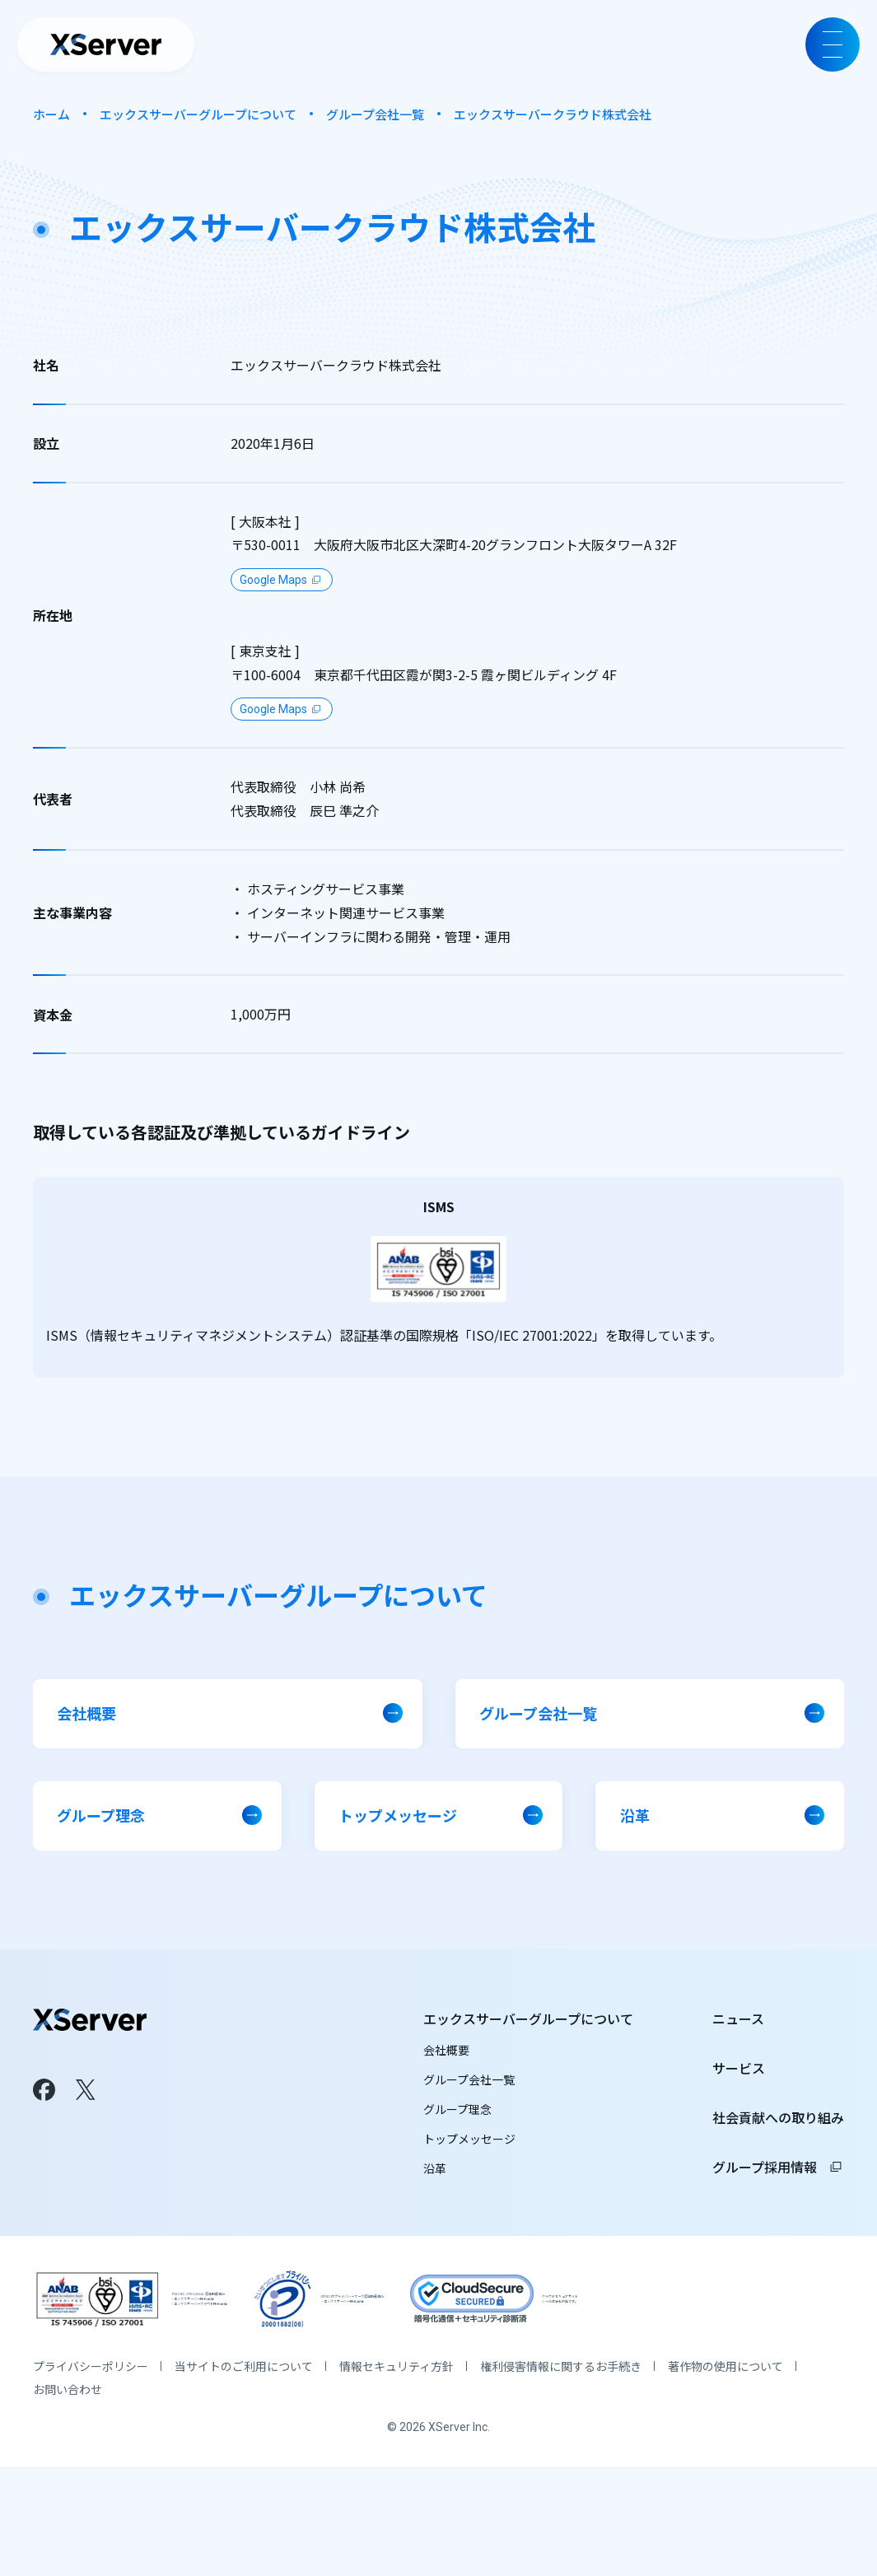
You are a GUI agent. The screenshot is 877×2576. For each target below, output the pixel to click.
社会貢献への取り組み (778, 2157)
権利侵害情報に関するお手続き (560, 2475)
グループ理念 (457, 2148)
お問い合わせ (67, 2499)
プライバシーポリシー (90, 2475)
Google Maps (273, 579)
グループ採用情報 (777, 2206)
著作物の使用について (725, 2475)
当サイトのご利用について (244, 2475)
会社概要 (446, 2089)
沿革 (434, 2208)
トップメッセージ (469, 2178)
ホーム (51, 114)
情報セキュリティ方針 (396, 2475)
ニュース (738, 2058)
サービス (738, 2107)
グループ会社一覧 (375, 114)
